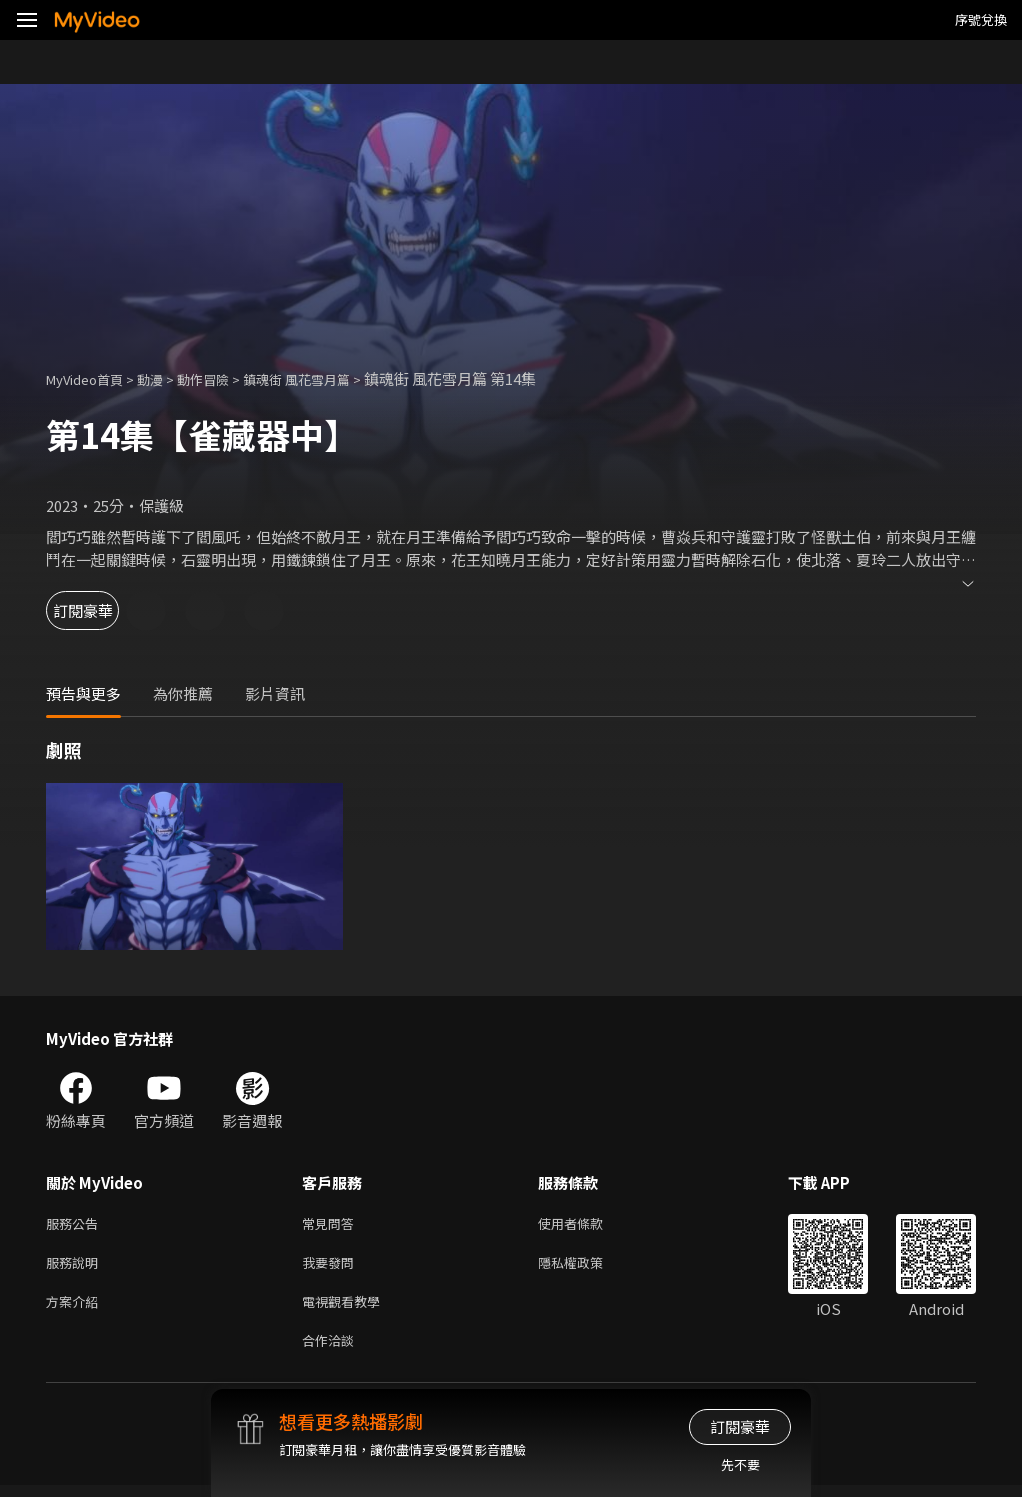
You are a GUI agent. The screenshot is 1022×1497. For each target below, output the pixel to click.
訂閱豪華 (101, 610)
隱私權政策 (587, 1266)
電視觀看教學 (347, 1308)
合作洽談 (332, 1350)
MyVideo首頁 (91, 378)
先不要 (740, 1464)
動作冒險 (225, 378)
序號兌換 (981, 19)
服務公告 (76, 1224)
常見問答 (332, 1224)
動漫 (166, 378)
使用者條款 (587, 1224)
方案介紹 (76, 1308)
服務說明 (76, 1266)
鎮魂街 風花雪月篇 (330, 378)
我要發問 (332, 1266)
